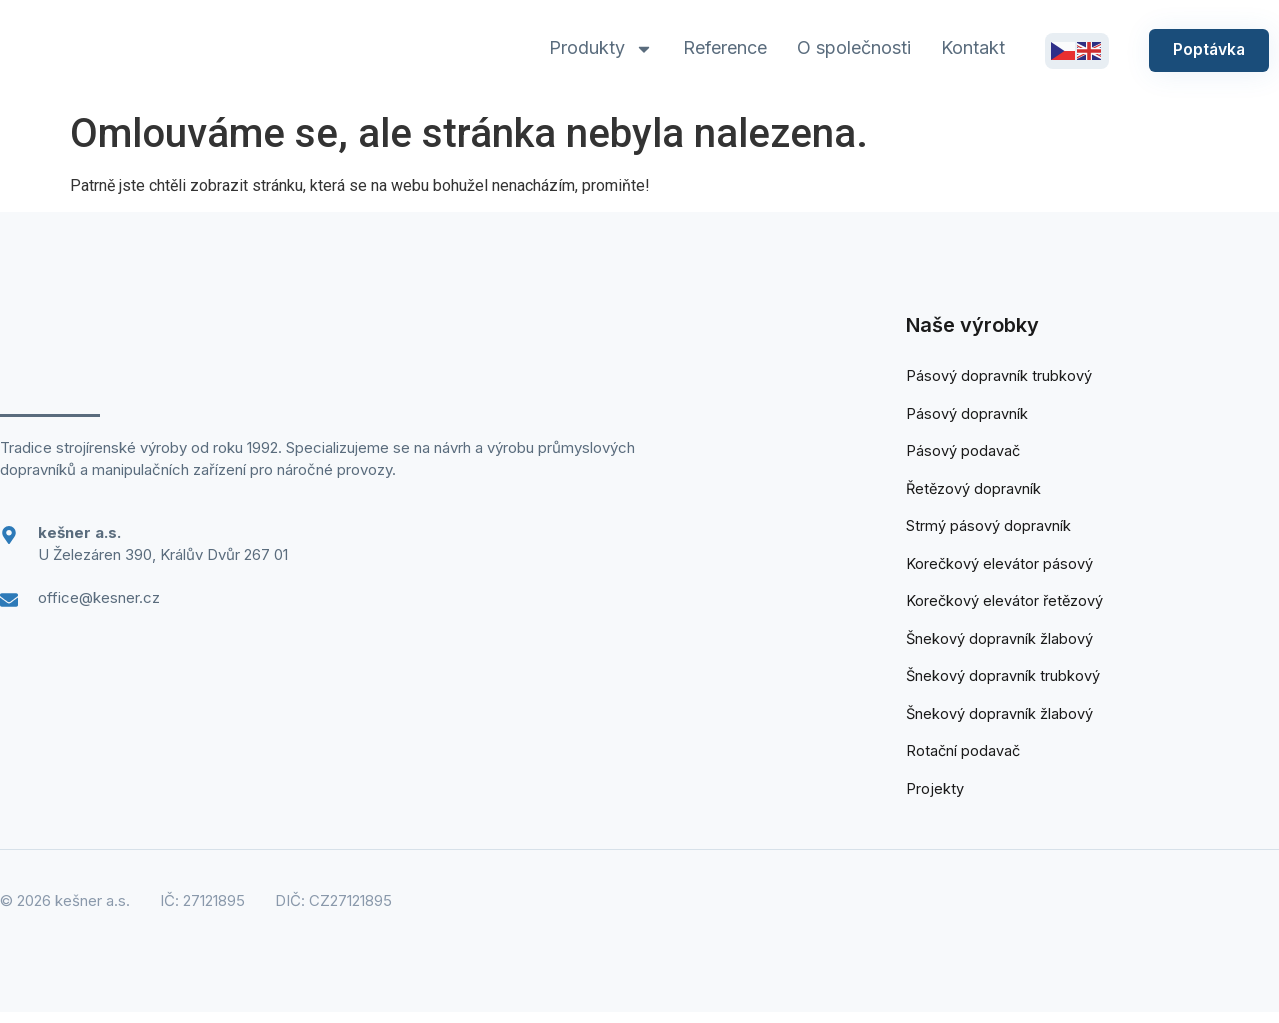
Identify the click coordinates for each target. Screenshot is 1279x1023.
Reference (723, 47)
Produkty (599, 49)
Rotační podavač (964, 761)
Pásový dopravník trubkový (999, 376)
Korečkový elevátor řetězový (1006, 607)
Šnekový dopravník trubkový (1003, 684)
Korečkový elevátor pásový (1000, 568)
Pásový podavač (963, 453)
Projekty (934, 799)
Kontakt (971, 47)
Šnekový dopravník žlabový (1000, 645)
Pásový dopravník (967, 414)
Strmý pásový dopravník (988, 530)
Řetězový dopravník (974, 491)
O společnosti (852, 47)
